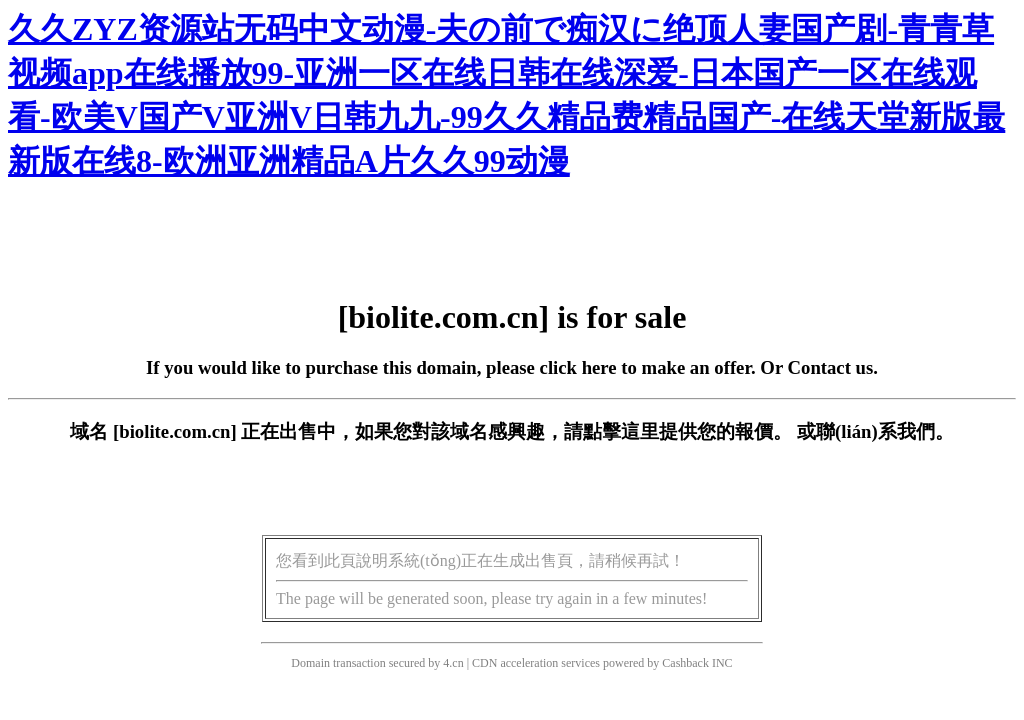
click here (578, 367)
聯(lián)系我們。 (885, 431)
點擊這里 (621, 431)
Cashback (685, 663)
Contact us (831, 367)
